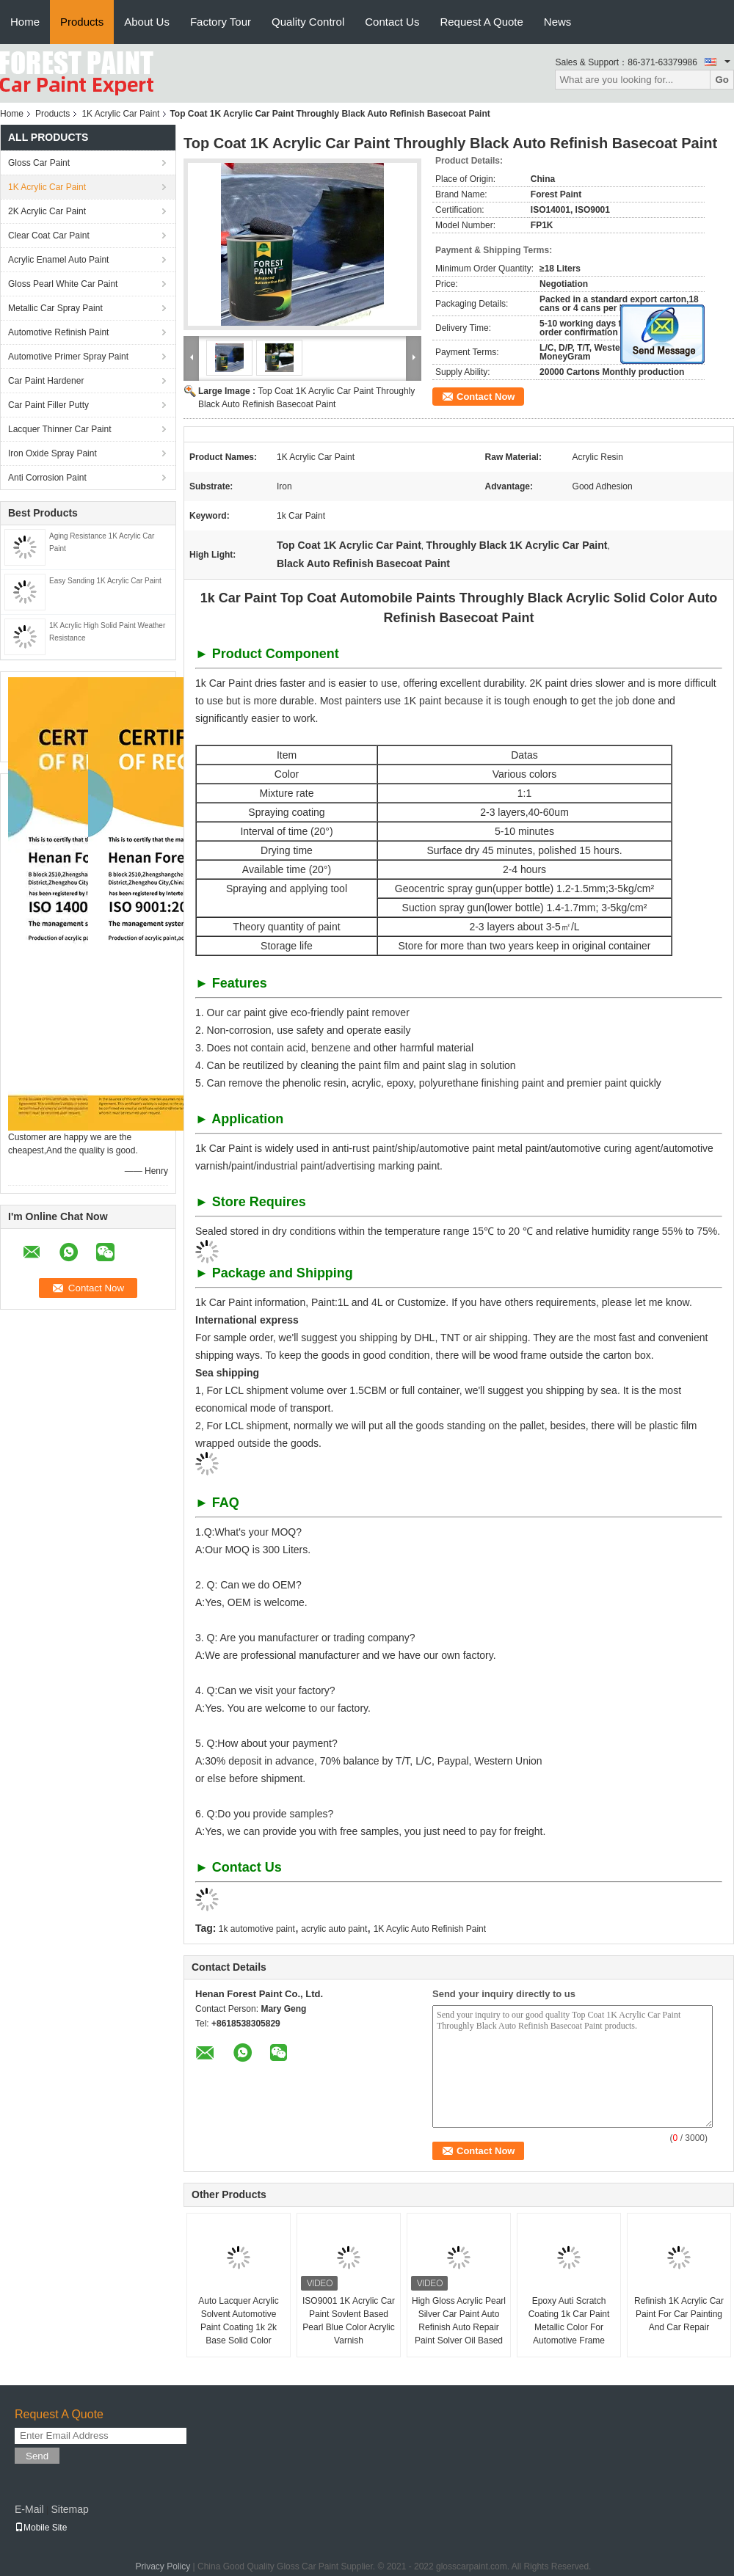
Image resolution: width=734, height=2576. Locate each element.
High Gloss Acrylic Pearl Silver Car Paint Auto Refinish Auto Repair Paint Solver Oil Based (459, 2321)
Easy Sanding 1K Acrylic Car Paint (105, 581)
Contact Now (486, 396)
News (558, 21)
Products (81, 21)
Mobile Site (41, 2527)
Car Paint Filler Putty (48, 405)
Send (37, 2456)
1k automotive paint (257, 1929)
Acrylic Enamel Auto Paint (58, 260)
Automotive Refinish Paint (58, 332)
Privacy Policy (163, 2566)
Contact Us (392, 21)
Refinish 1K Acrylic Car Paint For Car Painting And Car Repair (679, 2314)
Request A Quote (481, 21)
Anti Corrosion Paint (47, 477)
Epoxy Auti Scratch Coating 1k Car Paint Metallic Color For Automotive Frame (569, 2321)
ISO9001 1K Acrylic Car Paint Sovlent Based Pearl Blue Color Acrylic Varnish (348, 2321)
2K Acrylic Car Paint (47, 211)
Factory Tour (220, 21)
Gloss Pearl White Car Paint (62, 284)
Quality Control (308, 21)
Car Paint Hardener (46, 381)
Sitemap (69, 2509)
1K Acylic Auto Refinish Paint (430, 1929)
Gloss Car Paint (39, 163)
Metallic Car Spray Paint (55, 308)
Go (722, 79)
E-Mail (29, 2509)
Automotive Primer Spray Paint (68, 356)
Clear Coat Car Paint (49, 235)
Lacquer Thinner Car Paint (60, 429)
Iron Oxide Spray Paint (52, 453)
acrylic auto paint (334, 1929)
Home (25, 21)
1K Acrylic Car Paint (120, 114)
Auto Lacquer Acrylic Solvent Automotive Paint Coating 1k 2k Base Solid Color (238, 2321)
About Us (147, 21)
